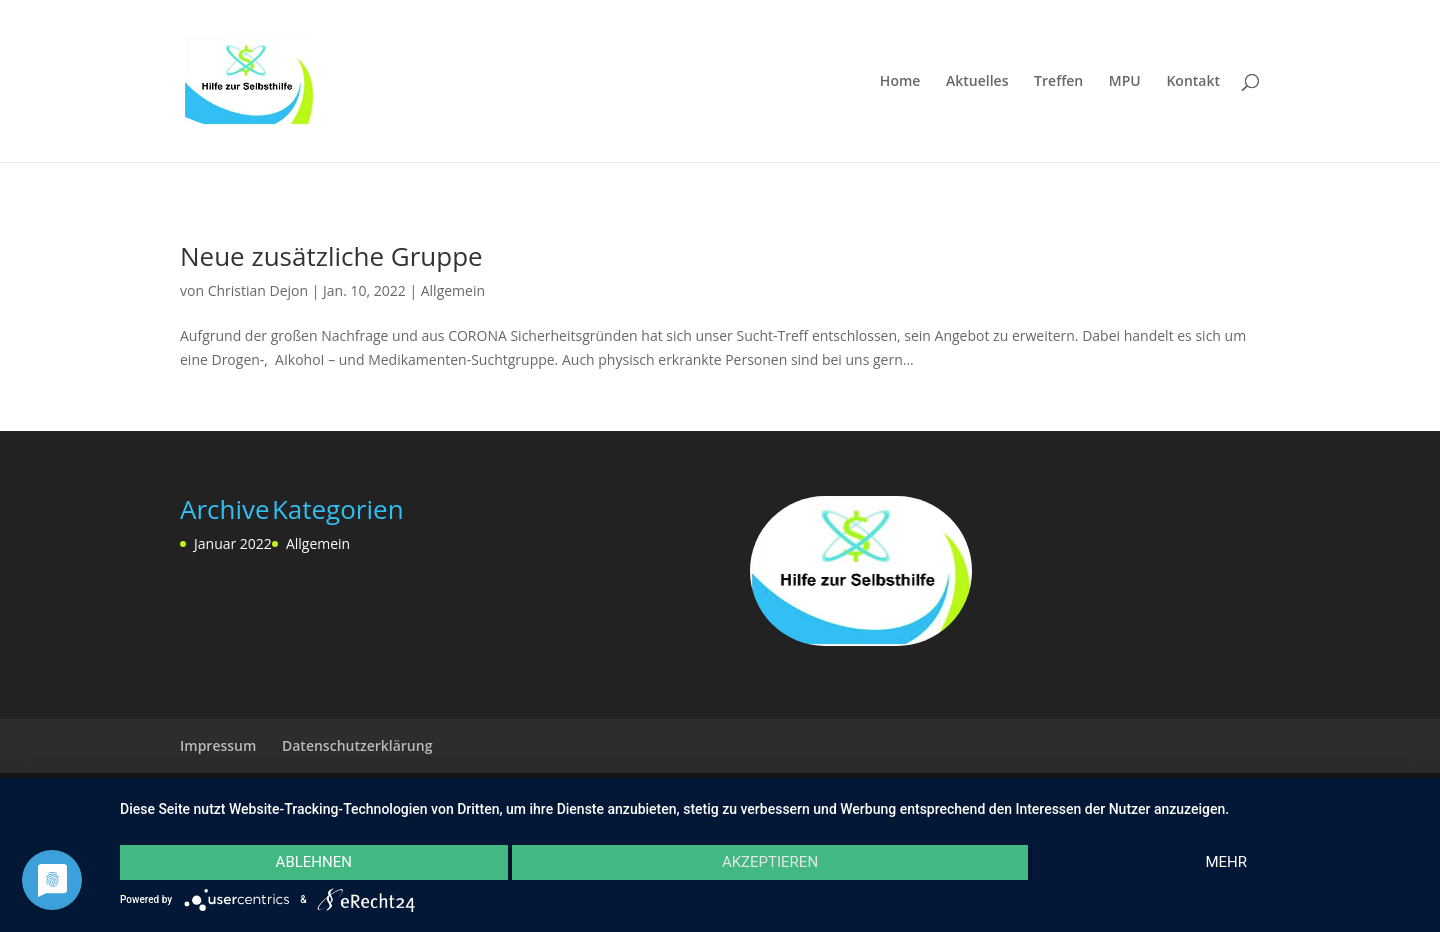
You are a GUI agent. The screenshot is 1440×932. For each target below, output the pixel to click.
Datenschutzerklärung (357, 745)
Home (900, 82)
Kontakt (1193, 82)
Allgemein (453, 290)
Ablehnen (314, 862)
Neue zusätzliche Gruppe (331, 256)
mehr (1226, 862)
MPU (1125, 82)
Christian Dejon (258, 290)
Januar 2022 (233, 543)
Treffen (1058, 82)
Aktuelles (977, 82)
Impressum (218, 745)
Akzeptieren (770, 862)
